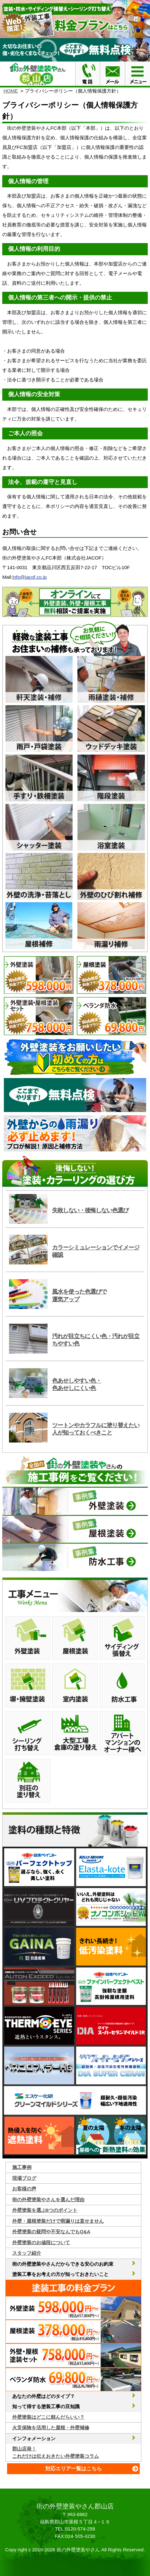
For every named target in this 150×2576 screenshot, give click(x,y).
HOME (11, 91)
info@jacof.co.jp (30, 577)
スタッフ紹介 (26, 2253)
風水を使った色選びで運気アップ (79, 1295)
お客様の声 (24, 2188)
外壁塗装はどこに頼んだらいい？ (48, 2417)
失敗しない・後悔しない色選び (90, 1210)
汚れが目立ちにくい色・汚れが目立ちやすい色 (95, 1340)
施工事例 (21, 2167)
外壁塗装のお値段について (41, 2242)
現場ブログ (24, 2178)
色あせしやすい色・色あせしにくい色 (76, 1384)
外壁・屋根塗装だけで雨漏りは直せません (58, 2221)
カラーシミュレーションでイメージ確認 (95, 1251)
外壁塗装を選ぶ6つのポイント (44, 2210)
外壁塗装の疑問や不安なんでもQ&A (51, 2231)
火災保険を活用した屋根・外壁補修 (50, 2427)
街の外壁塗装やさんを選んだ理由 (48, 2199)
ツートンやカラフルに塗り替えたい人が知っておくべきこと (95, 1429)
